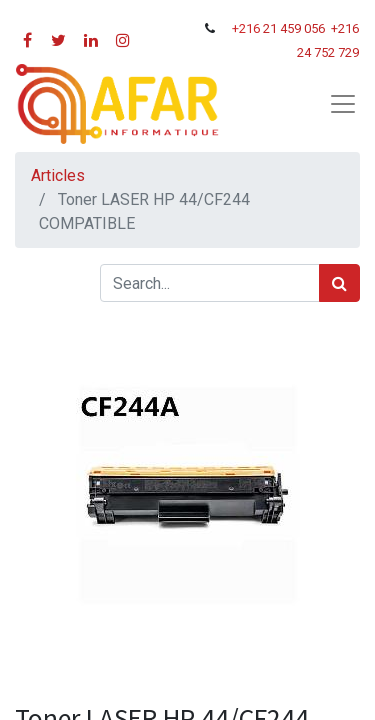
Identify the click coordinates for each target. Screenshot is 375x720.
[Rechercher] (339, 283)
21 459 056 (295, 28)
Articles (58, 175)
